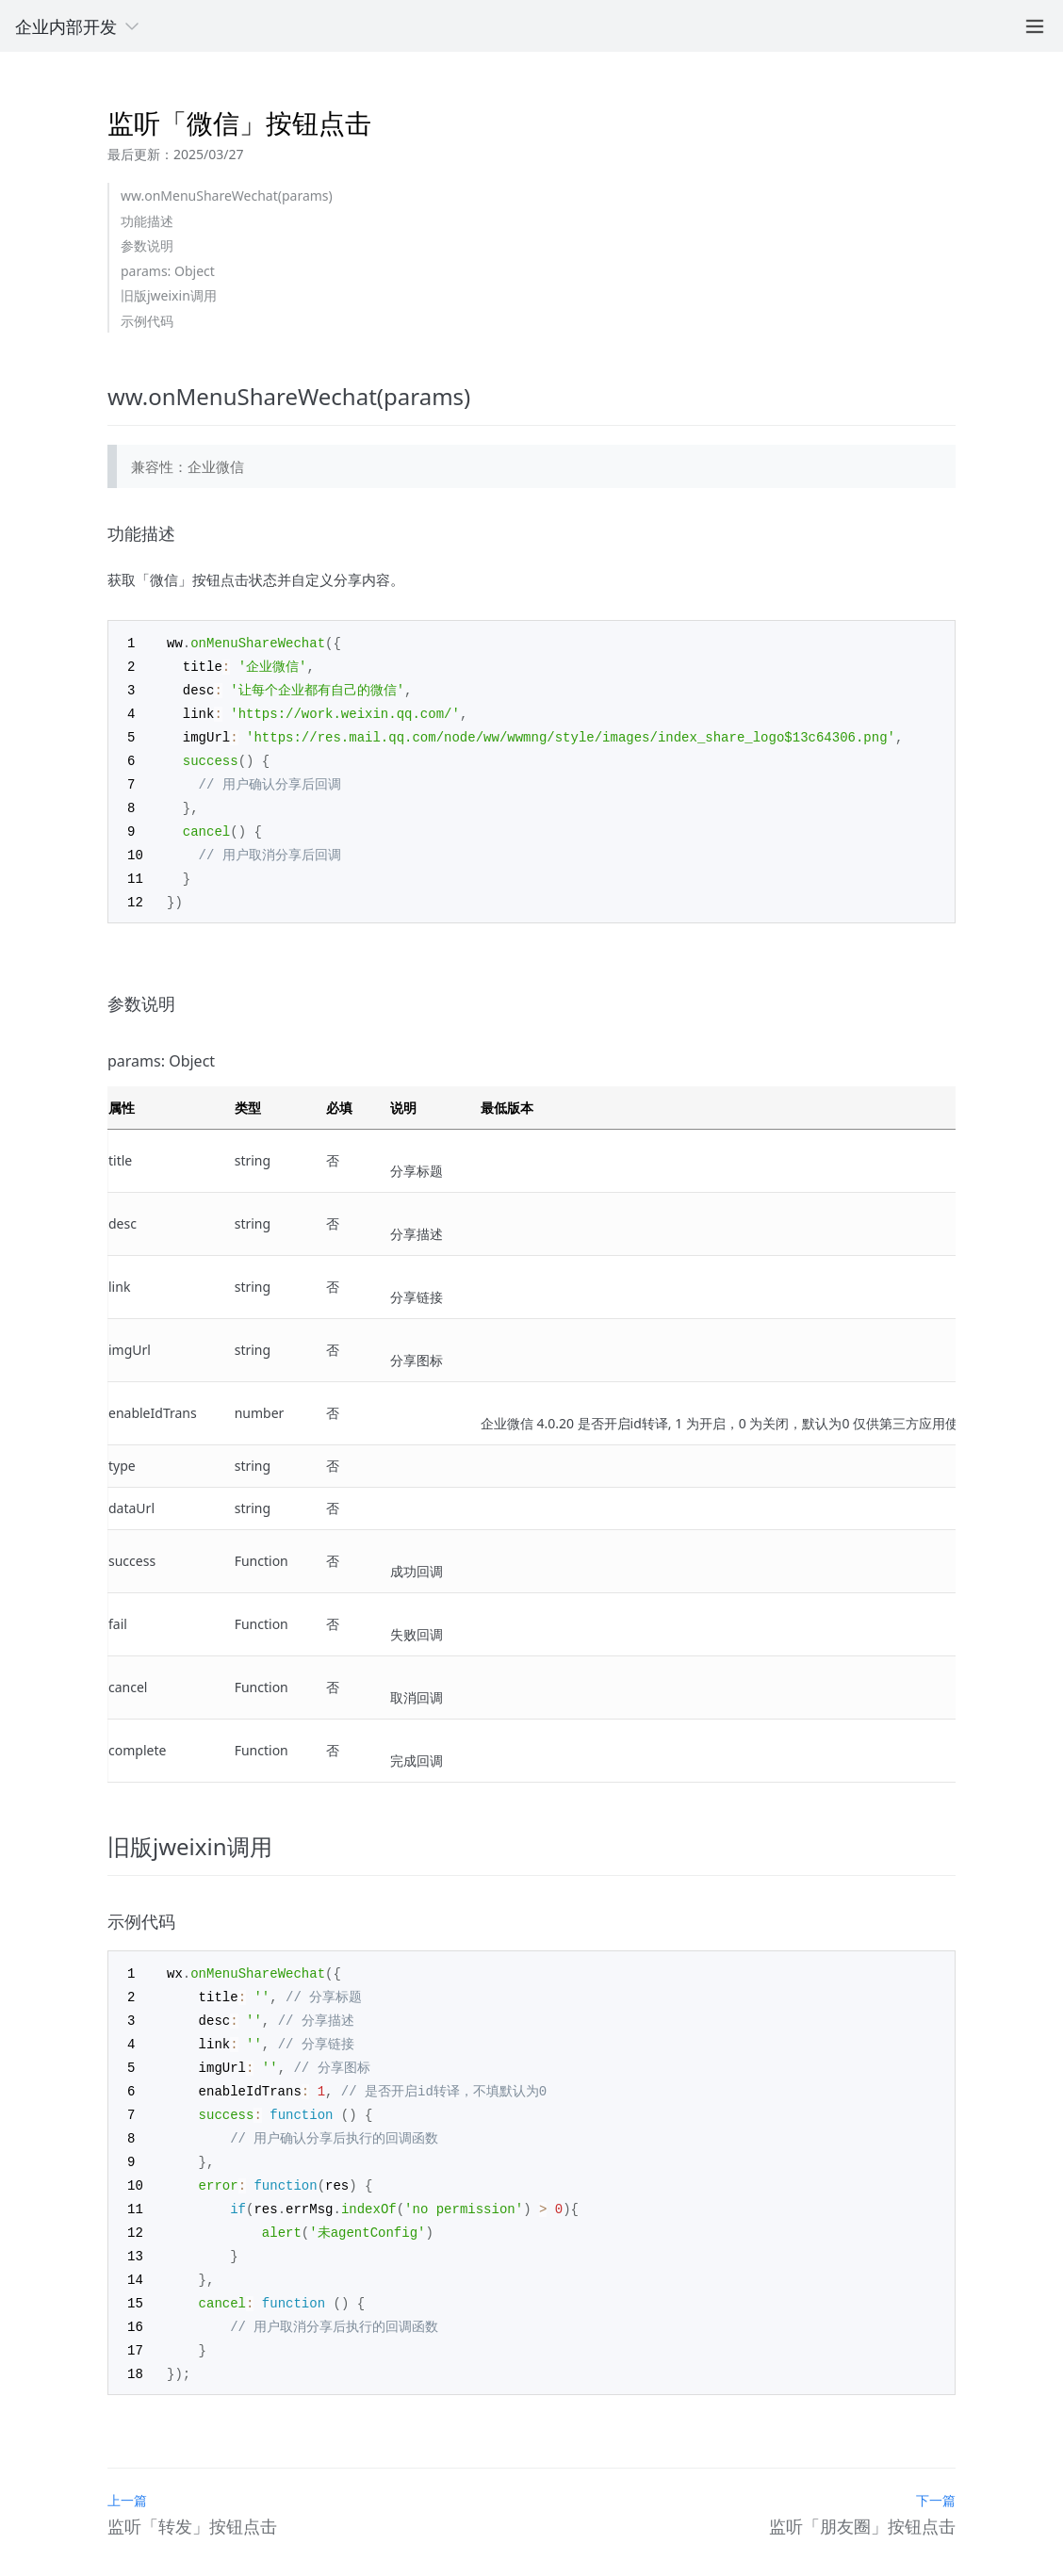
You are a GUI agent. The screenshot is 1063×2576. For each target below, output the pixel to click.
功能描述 (147, 221)
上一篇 (127, 2472)
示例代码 (147, 321)
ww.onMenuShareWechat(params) (227, 195)
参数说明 (147, 245)
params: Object (168, 271)
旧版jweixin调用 (169, 295)
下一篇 (936, 2472)
